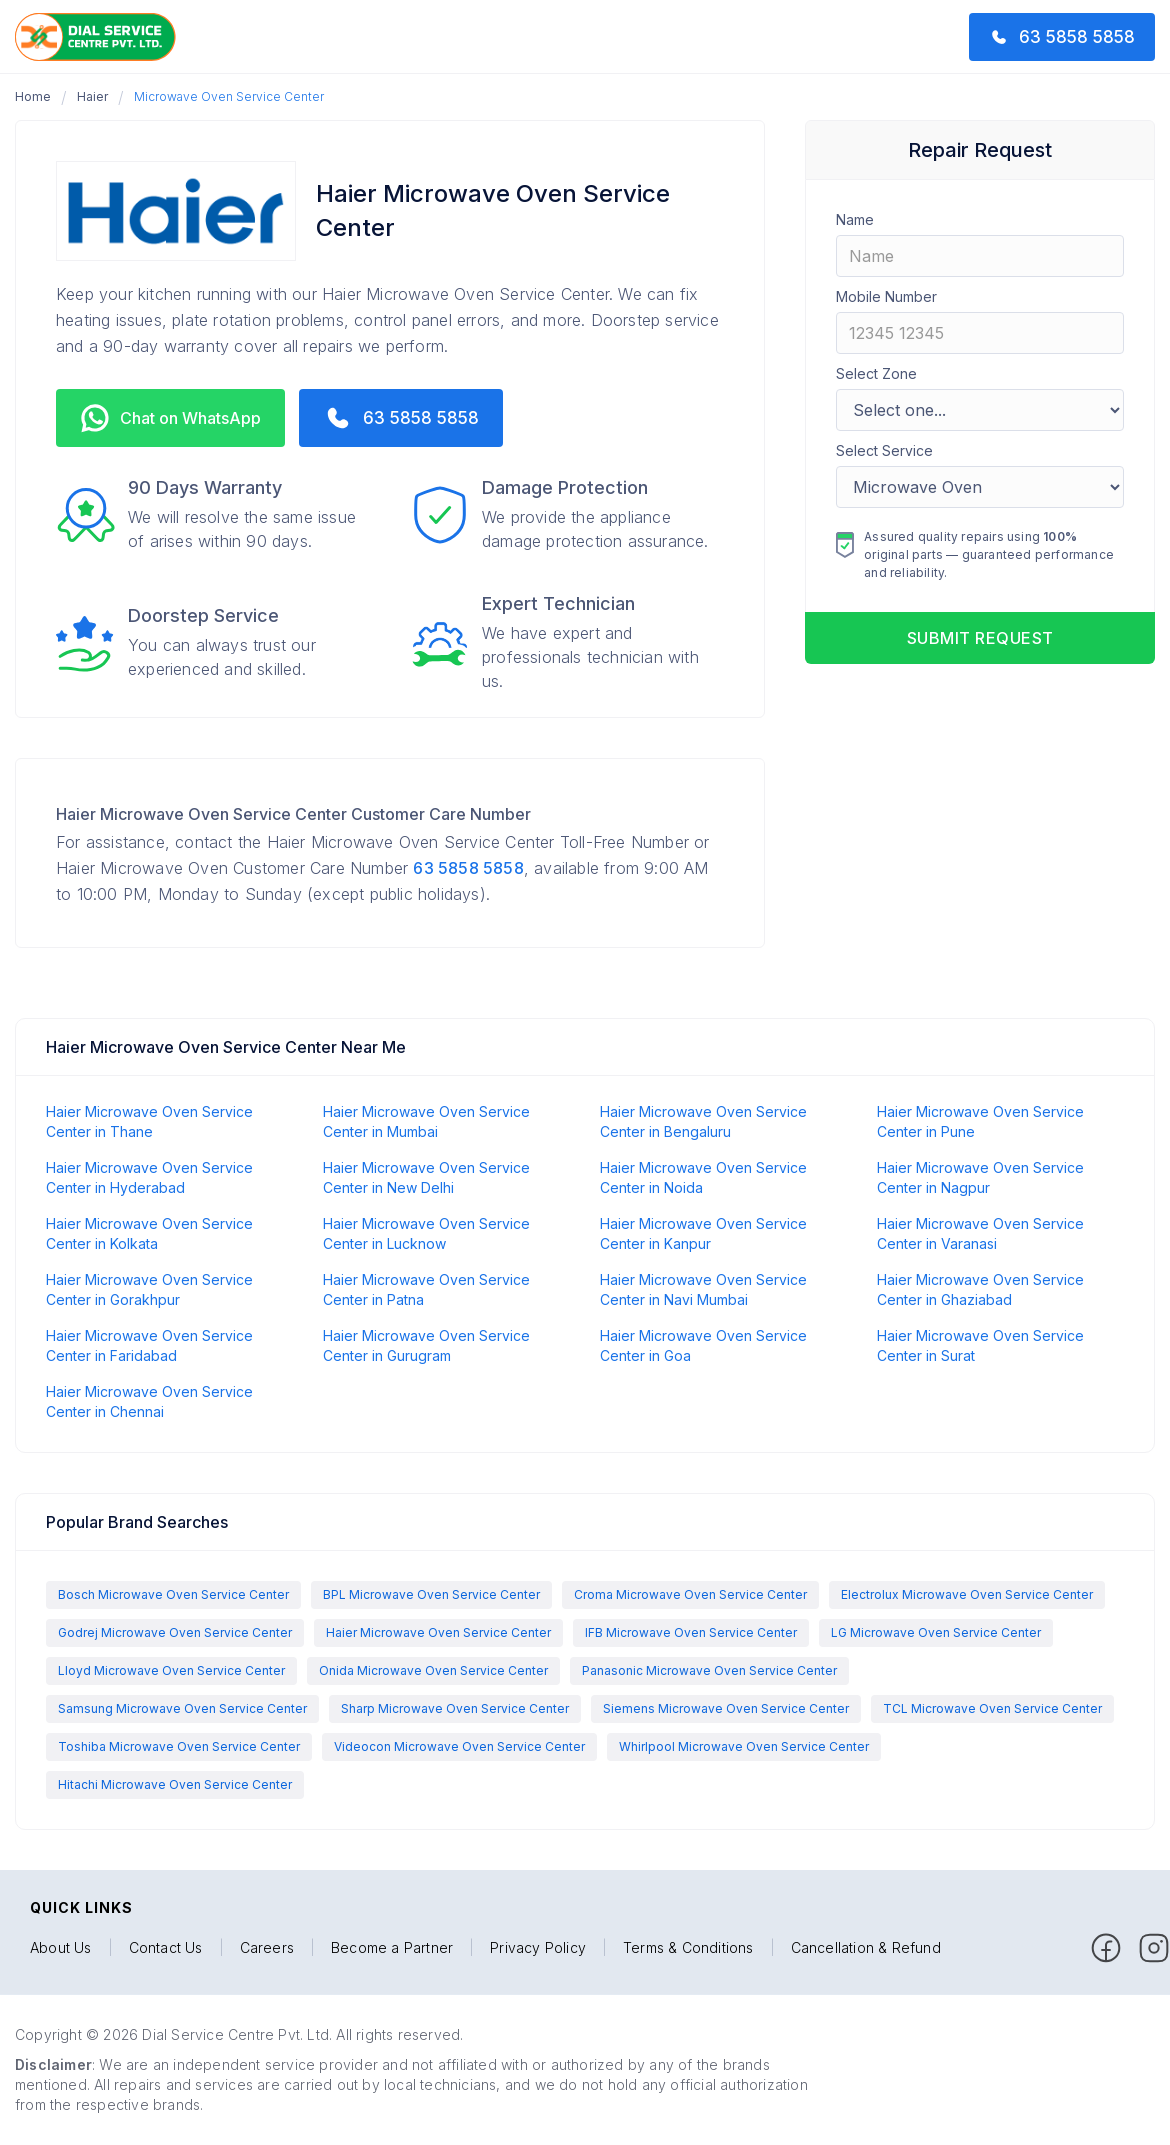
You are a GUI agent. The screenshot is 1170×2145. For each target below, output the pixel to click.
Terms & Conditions (688, 1948)
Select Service (884, 450)
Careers (267, 1948)
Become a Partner (392, 1948)
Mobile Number (886, 296)
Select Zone (876, 373)
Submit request (980, 638)
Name (855, 219)
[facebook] (1106, 1948)
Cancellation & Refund (866, 1948)
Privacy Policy (538, 1948)
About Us (61, 1948)
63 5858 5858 (468, 868)
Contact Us (166, 1948)
